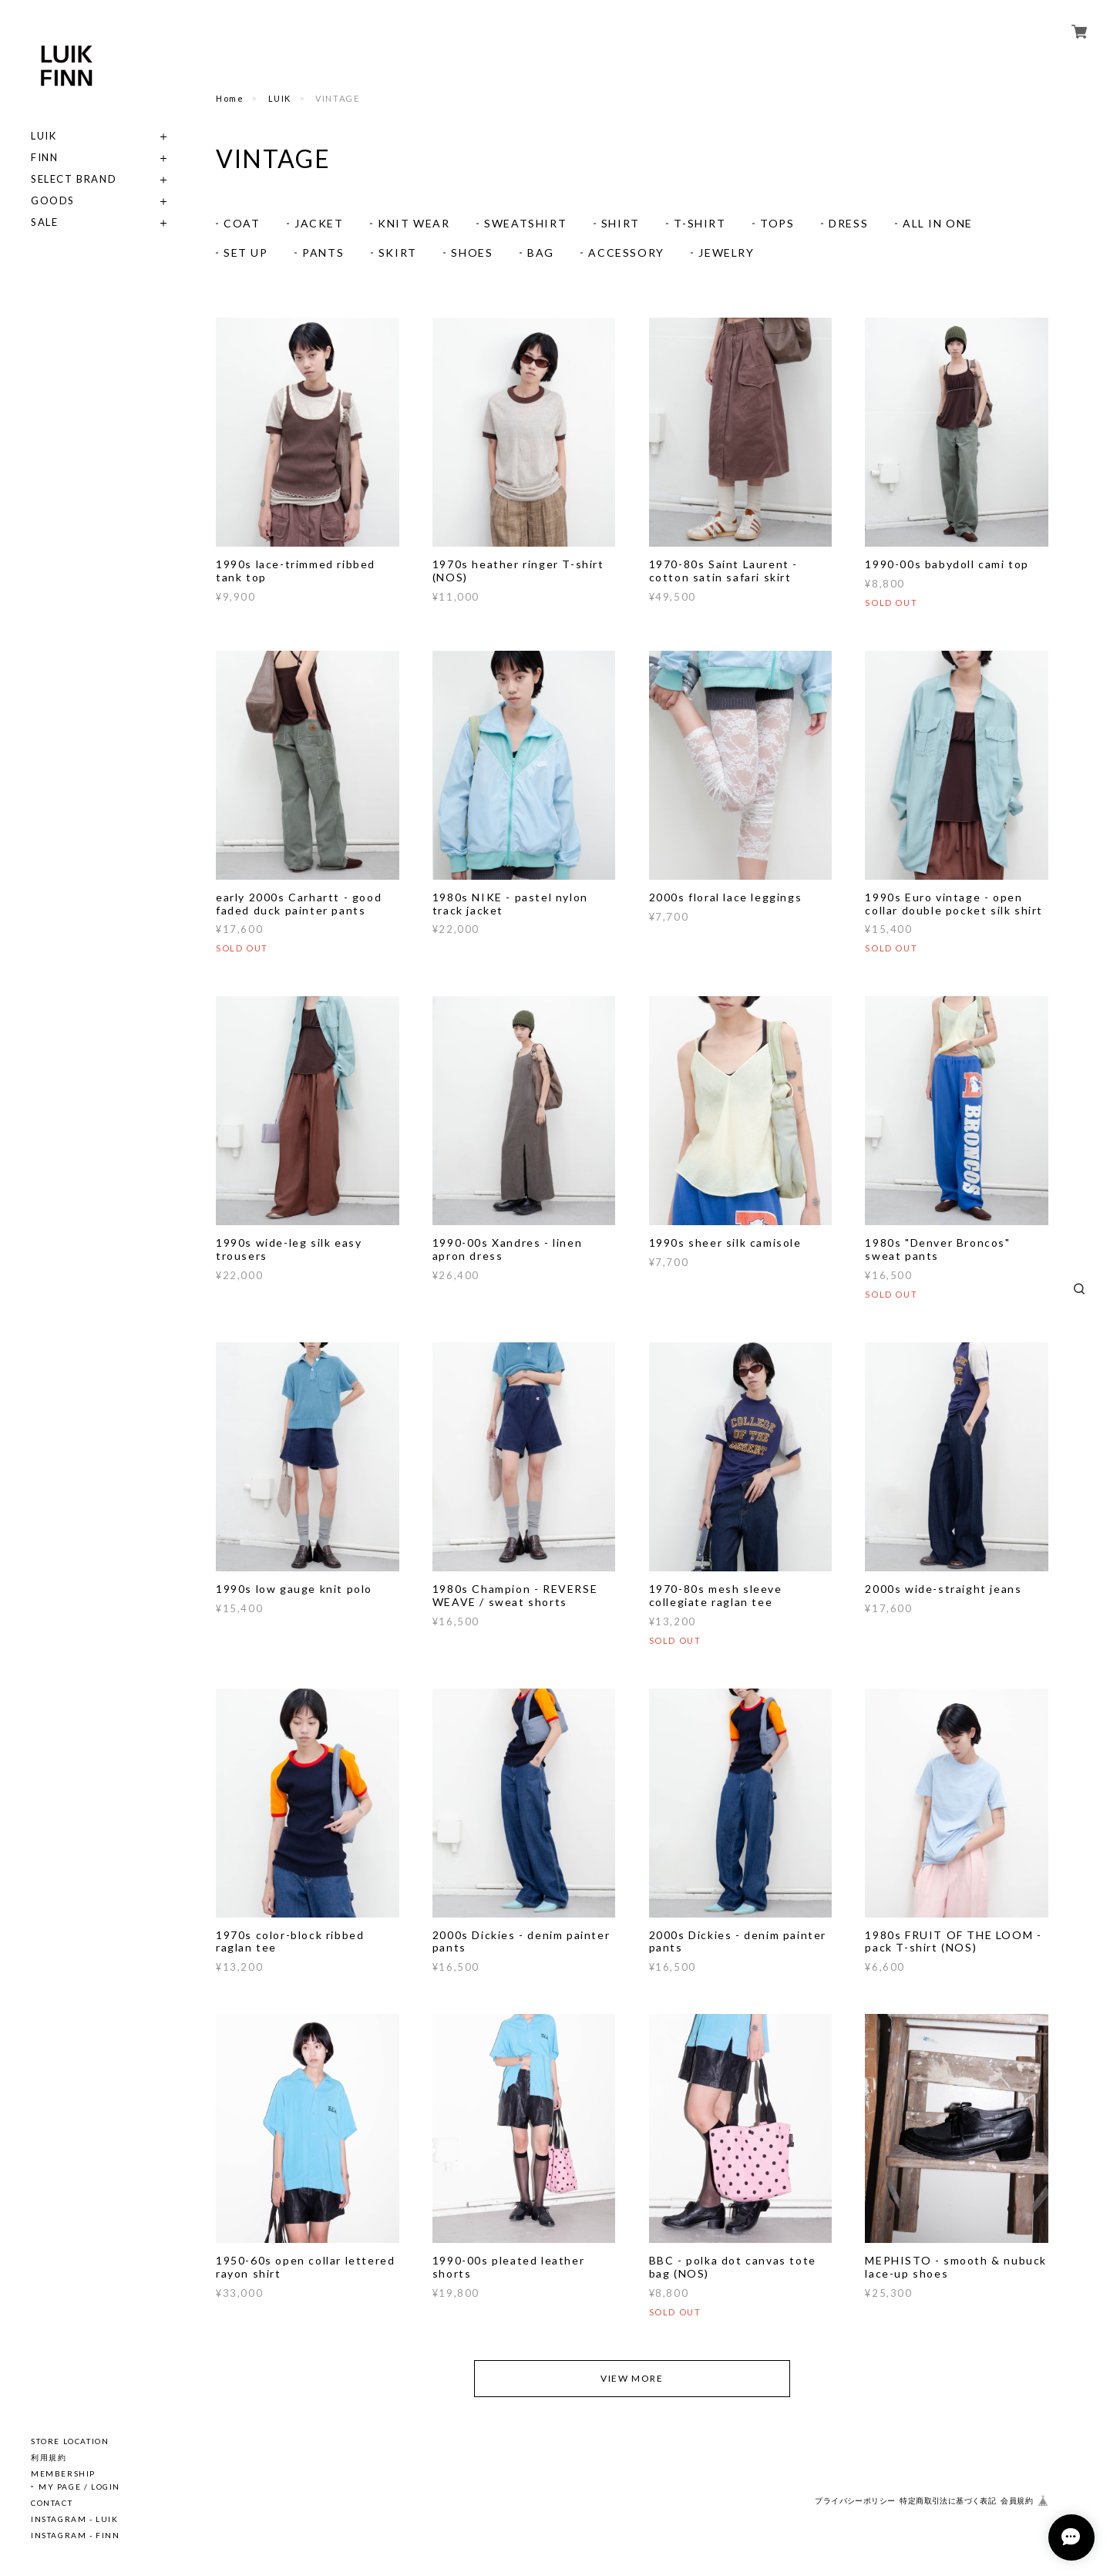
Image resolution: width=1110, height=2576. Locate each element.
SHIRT (620, 223)
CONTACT (51, 2502)
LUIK (43, 136)
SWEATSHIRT (525, 223)
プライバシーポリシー (855, 2501)
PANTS (323, 252)
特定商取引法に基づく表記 (948, 2501)
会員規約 (1017, 2501)
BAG (540, 252)
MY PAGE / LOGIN (79, 2486)
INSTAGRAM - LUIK (75, 2519)
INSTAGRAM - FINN (75, 2535)
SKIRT (397, 252)
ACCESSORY (626, 252)
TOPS (777, 223)
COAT (242, 223)
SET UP (246, 252)
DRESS (848, 223)
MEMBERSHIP (63, 2473)
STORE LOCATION (70, 2441)
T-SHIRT (699, 223)
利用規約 (48, 2457)
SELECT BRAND (73, 179)
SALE (44, 222)
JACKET (319, 223)
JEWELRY (726, 252)
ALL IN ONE (938, 223)
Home (230, 98)
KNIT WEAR (413, 223)
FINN (44, 158)
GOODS (53, 201)
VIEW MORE (631, 2378)
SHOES (472, 252)
